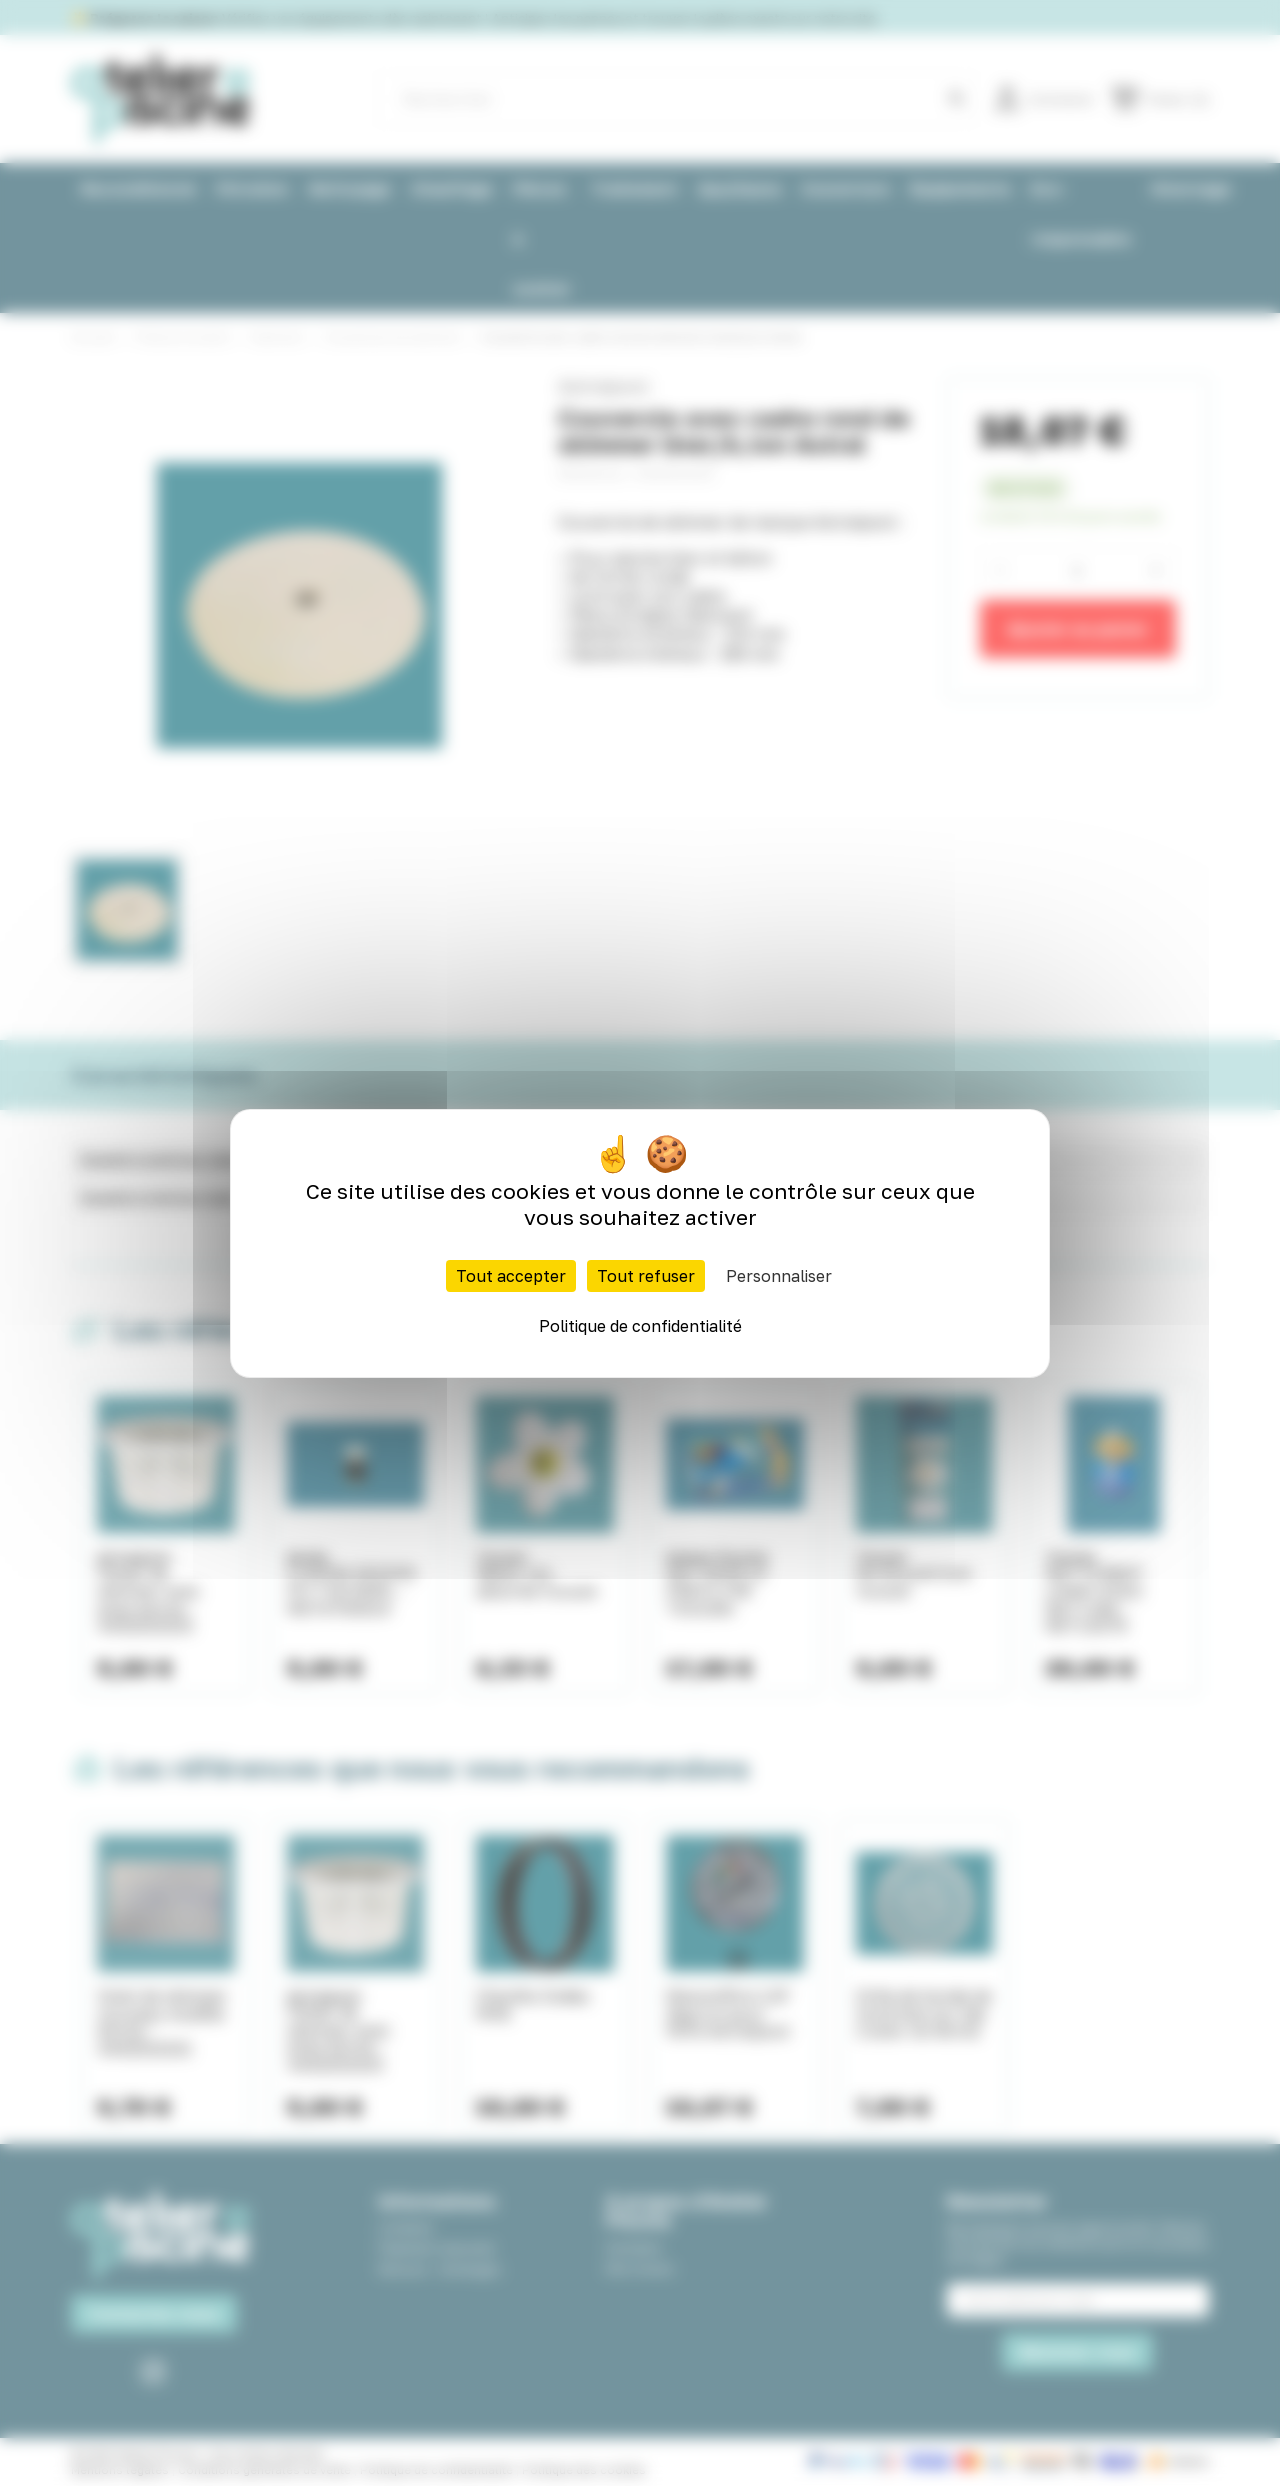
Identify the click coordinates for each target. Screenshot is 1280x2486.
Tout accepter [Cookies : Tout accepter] (511, 1276)
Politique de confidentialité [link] (640, 1326)
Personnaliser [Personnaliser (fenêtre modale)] (779, 1276)
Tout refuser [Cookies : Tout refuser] (646, 1276)
